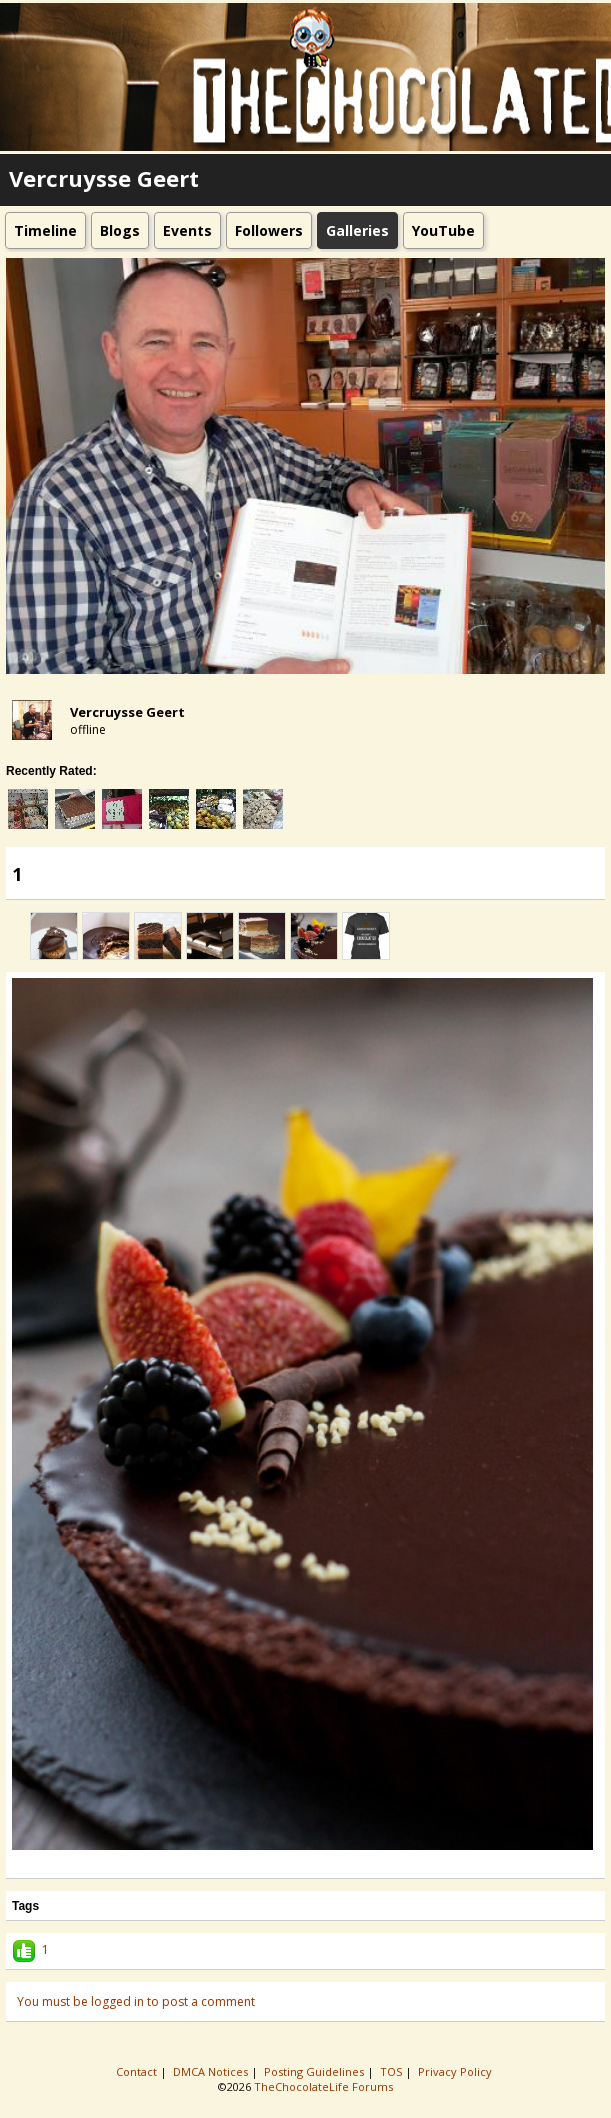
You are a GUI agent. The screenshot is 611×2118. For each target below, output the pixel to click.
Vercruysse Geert (127, 712)
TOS (392, 2071)
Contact (138, 2071)
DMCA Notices (212, 2071)
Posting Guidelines (315, 2071)
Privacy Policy (456, 2071)
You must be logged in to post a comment (136, 2001)
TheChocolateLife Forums (323, 2086)
